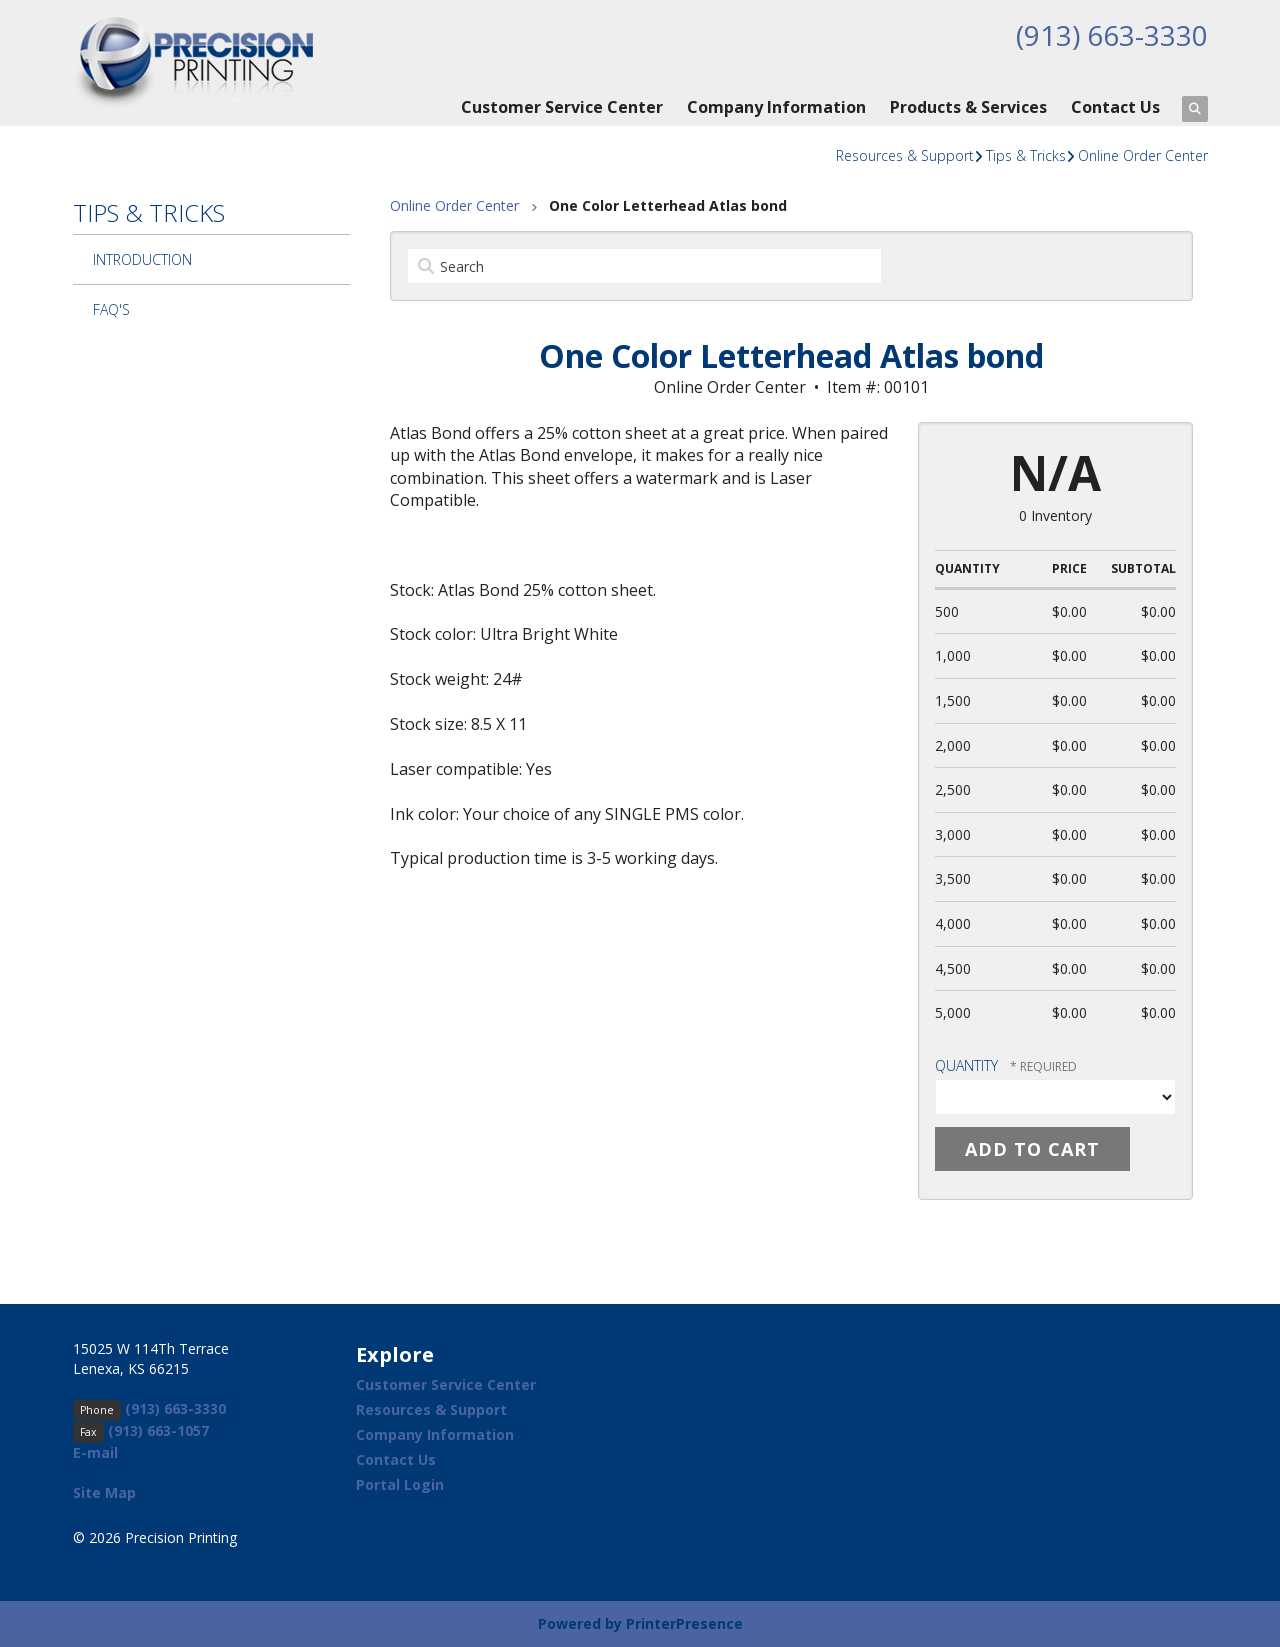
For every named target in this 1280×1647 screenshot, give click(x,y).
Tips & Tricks (1026, 155)
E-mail (95, 1452)
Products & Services (968, 107)
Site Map (104, 1492)
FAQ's (111, 309)
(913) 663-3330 (1112, 35)
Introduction (142, 259)
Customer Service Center (562, 107)
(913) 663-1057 (158, 1430)
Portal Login (400, 1484)
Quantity (966, 1065)
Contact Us (1115, 107)
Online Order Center (1143, 155)
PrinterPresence (684, 1623)
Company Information (776, 107)
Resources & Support (905, 155)
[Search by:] (644, 266)
